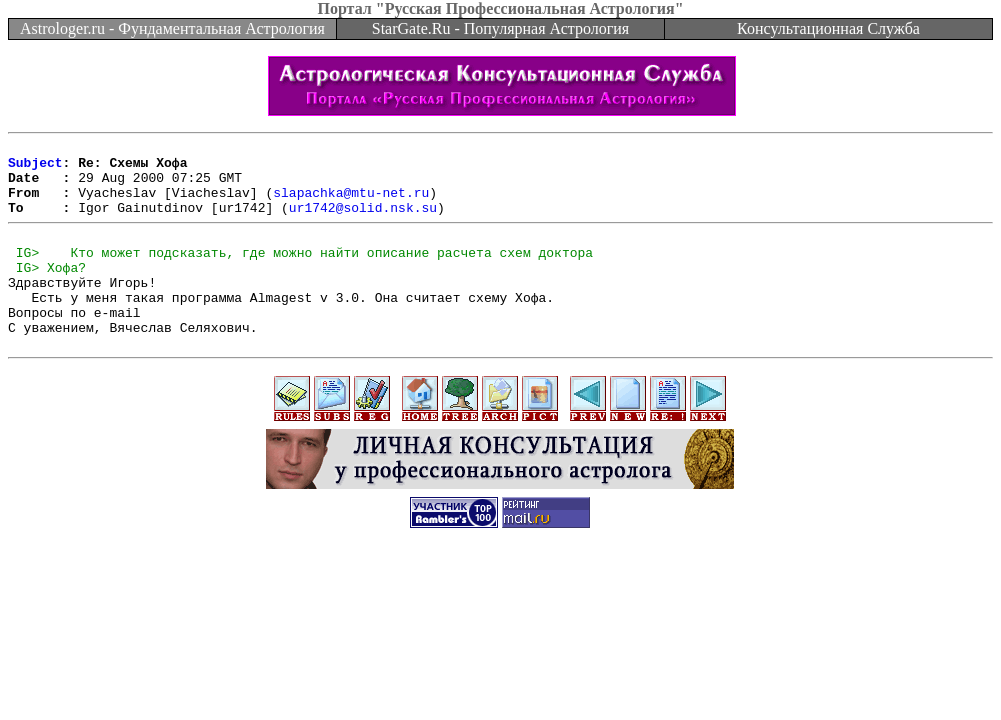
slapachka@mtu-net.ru (351, 204)
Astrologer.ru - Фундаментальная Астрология (172, 28)
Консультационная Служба (828, 28)
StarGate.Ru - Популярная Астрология (500, 28)
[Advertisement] (501, 626)
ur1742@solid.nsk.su (363, 222)
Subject (35, 168)
